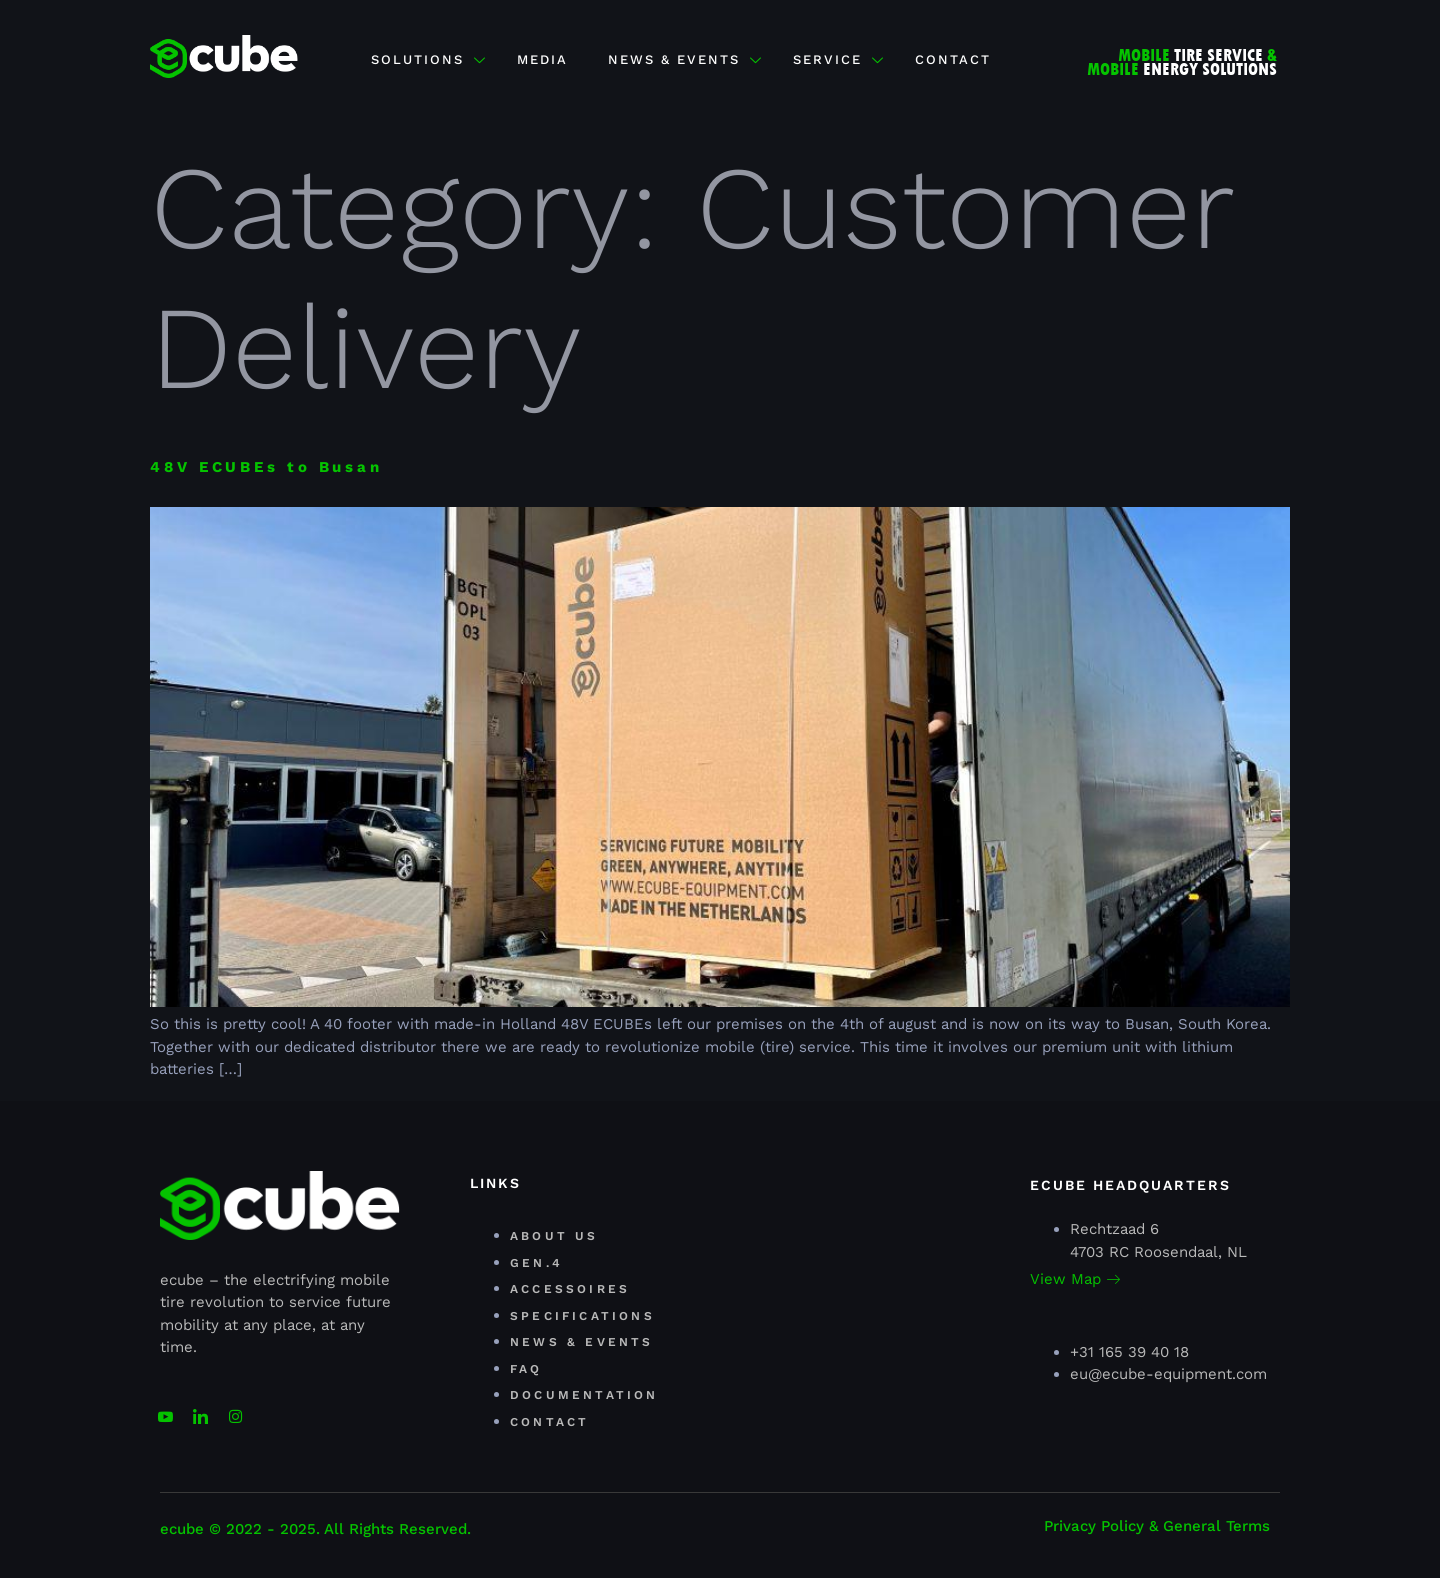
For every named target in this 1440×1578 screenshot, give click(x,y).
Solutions (429, 59)
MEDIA (542, 59)
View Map (1075, 1279)
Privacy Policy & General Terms (1157, 1526)
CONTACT (953, 59)
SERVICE (839, 59)
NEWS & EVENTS (685, 59)
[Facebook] (235, 1408)
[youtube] (165, 1408)
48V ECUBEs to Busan (266, 467)
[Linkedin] (200, 1408)
